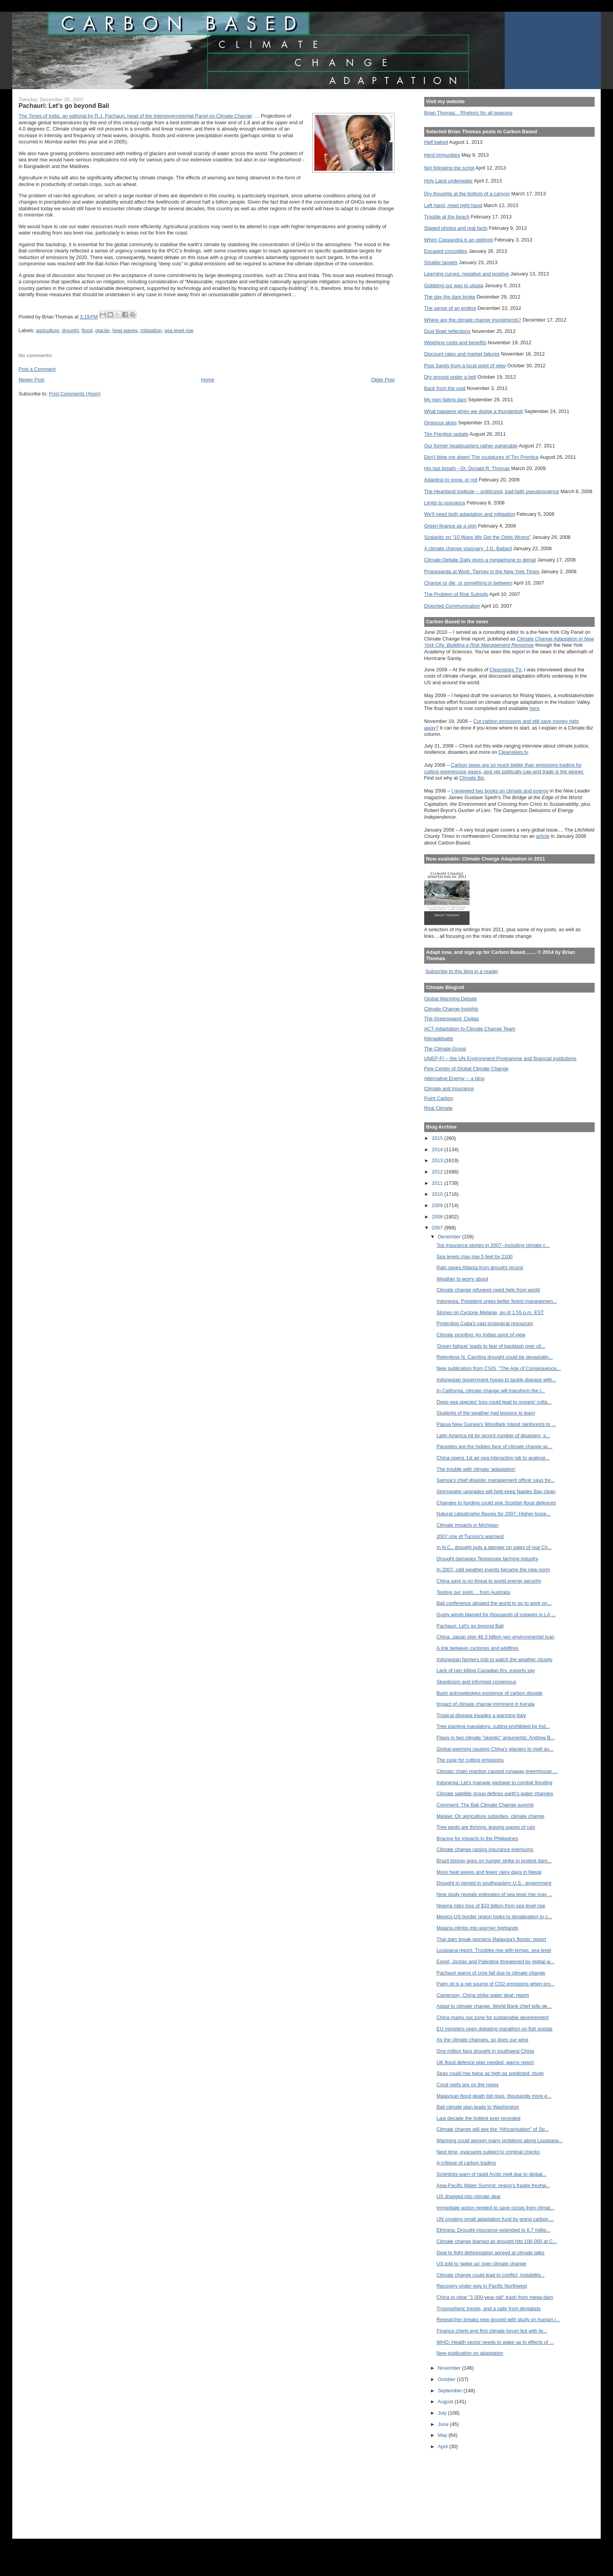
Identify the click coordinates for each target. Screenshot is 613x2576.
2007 (438, 1228)
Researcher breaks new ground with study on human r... (498, 2319)
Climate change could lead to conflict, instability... (491, 2275)
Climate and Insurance (449, 1088)
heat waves (124, 330)
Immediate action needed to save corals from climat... (496, 2208)
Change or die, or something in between (468, 583)
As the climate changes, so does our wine (483, 2040)
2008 (438, 1217)
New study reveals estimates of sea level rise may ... (494, 1894)
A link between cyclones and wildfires (478, 1648)
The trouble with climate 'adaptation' (476, 1469)
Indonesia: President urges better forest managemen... (497, 1301)
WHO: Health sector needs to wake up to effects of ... (495, 2342)
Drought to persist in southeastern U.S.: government (494, 1883)
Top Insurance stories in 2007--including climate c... (493, 1245)
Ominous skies (440, 423)
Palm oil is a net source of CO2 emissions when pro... (496, 1984)
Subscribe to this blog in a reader (461, 971)
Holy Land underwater (448, 181)
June (444, 2424)
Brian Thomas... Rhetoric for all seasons (468, 113)
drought (70, 330)
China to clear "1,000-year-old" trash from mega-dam (495, 2297)
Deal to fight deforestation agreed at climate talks (491, 2253)
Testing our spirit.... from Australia (473, 1592)
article (542, 836)
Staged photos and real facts (456, 228)
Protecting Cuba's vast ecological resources (485, 1323)
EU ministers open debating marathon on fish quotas (495, 2029)
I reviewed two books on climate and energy (500, 791)
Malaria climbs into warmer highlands (478, 1928)
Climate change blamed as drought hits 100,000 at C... (497, 2241)
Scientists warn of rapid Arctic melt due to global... (492, 2174)
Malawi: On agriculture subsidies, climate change (491, 1816)
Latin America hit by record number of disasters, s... (493, 1435)
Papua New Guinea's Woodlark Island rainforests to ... (496, 1424)
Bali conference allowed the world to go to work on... (494, 1603)
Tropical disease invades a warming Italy (481, 1715)
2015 (438, 1138)
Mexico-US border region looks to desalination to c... (494, 1916)
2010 (438, 1194)
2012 (438, 1172)
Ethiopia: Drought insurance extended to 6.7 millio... (494, 2230)
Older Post (382, 380)
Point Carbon (438, 1098)
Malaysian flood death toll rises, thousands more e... (494, 2096)
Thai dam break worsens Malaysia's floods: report (491, 1939)
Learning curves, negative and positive (466, 274)
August (446, 2401)
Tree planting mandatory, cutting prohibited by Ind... (493, 1726)
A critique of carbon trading (466, 2163)
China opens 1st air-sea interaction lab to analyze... (493, 1458)
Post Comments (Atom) (74, 394)
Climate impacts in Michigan (468, 1525)
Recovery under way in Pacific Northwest (482, 2286)
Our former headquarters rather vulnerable (471, 446)
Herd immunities (442, 155)
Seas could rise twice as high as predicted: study (490, 2073)
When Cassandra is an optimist (458, 240)
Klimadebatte (438, 1038)
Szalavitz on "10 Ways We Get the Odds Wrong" (477, 537)
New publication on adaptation (470, 2353)
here (534, 708)
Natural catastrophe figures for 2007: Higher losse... (494, 1514)
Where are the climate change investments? (472, 320)
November (450, 2368)
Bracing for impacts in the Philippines (477, 1838)
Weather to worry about (462, 1279)
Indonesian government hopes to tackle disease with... (497, 1380)
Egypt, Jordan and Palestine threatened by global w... (495, 1961)
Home (207, 380)
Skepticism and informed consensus (476, 1682)
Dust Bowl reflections (447, 331)
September (451, 2391)
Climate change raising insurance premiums (485, 1849)
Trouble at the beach (447, 217)
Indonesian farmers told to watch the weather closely (495, 1659)
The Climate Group (445, 1049)
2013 (438, 1160)
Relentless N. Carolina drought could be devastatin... (495, 1357)
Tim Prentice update (446, 434)
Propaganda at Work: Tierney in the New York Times (482, 571)
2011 (438, 1183)
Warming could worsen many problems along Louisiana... (500, 2140)
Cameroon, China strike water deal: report (483, 1995)
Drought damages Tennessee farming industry (487, 1559)
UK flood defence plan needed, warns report (485, 2062)
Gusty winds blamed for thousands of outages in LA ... (496, 1614)
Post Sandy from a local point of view (465, 366)
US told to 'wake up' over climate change (481, 2264)
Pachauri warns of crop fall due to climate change (491, 1973)
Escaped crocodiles (445, 251)
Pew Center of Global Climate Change (466, 1069)
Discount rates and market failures (462, 354)
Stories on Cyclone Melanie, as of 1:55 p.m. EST (490, 1312)
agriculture (47, 330)
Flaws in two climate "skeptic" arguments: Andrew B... (496, 1738)
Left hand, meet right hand (453, 205)
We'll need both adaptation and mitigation (469, 514)
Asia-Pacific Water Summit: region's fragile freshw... (493, 2185)
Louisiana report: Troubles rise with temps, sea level (494, 1950)
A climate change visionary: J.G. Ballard (468, 548)
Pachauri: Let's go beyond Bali (470, 1626)
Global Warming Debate (450, 999)
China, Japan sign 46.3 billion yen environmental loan (496, 1637)
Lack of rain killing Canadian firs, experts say (486, 1670)
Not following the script (449, 168)
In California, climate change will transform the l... (491, 1391)
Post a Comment (37, 369)
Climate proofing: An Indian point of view (481, 1335)
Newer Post (31, 380)
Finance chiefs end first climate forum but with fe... (492, 2331)
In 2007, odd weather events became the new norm (493, 1569)
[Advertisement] (459, 2491)
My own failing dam (445, 399)
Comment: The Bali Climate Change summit (485, 1805)
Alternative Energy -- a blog (454, 1078)
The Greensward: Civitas (451, 1018)
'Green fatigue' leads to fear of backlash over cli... (491, 1346)
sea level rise (179, 330)
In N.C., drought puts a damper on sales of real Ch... (494, 1547)
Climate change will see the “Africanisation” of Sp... (493, 2129)
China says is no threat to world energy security (489, 1581)
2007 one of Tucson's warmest (470, 1536)
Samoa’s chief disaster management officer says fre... (496, 1480)
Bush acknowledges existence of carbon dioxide (490, 1693)
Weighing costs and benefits (455, 342)
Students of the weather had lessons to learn (486, 1413)
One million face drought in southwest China (485, 2051)
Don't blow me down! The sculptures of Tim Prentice (481, 457)
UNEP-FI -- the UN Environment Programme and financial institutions (500, 1058)
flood (87, 330)
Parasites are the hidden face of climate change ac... (495, 1446)
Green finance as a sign (450, 526)
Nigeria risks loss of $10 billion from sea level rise (491, 1906)
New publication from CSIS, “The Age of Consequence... (499, 1368)
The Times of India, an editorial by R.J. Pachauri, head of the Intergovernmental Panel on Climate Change (135, 116)
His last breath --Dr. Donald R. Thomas (467, 468)
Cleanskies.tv (513, 752)
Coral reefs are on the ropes (468, 2085)
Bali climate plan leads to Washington (478, 2107)
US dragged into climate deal (469, 2196)
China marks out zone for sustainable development (493, 2017)
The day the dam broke (449, 297)
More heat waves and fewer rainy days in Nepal (489, 1872)
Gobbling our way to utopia (454, 285)
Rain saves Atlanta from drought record (480, 1267)
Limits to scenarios (444, 503)
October (447, 2379)
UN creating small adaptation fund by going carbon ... (495, 2219)
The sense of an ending (450, 308)
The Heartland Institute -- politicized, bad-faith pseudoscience (491, 491)
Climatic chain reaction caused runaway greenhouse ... (497, 1771)
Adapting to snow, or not (451, 480)
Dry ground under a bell (450, 377)
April (443, 2446)
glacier (102, 330)
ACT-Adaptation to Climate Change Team (469, 1029)
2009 (438, 1205)
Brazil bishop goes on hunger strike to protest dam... (494, 1861)
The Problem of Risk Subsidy (456, 594)
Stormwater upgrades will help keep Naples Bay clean (496, 1491)
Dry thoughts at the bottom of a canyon (467, 194)
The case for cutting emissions (470, 1760)
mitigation (151, 330)
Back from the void (444, 388)
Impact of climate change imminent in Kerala (486, 1704)
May (443, 2435)
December (450, 1237)
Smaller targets (441, 262)
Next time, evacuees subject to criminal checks (488, 2152)
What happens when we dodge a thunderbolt (473, 411)
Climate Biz (471, 778)
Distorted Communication (452, 606)
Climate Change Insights (451, 1009)
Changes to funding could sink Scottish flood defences (496, 1503)
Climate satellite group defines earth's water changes (495, 1793)
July (443, 2413)
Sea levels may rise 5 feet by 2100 (475, 1256)
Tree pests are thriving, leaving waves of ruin (486, 1827)
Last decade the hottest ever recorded (479, 2118)
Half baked (436, 142)
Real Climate (438, 1108)
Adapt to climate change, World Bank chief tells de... (494, 2006)
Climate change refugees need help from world (488, 1290)
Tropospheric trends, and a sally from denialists (489, 2308)
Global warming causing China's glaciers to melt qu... (495, 1749)
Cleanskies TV (505, 670)
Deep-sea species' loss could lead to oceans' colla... (494, 1402)
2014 (438, 1149)
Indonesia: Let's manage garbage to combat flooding (494, 1782)
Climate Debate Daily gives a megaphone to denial (480, 560)
